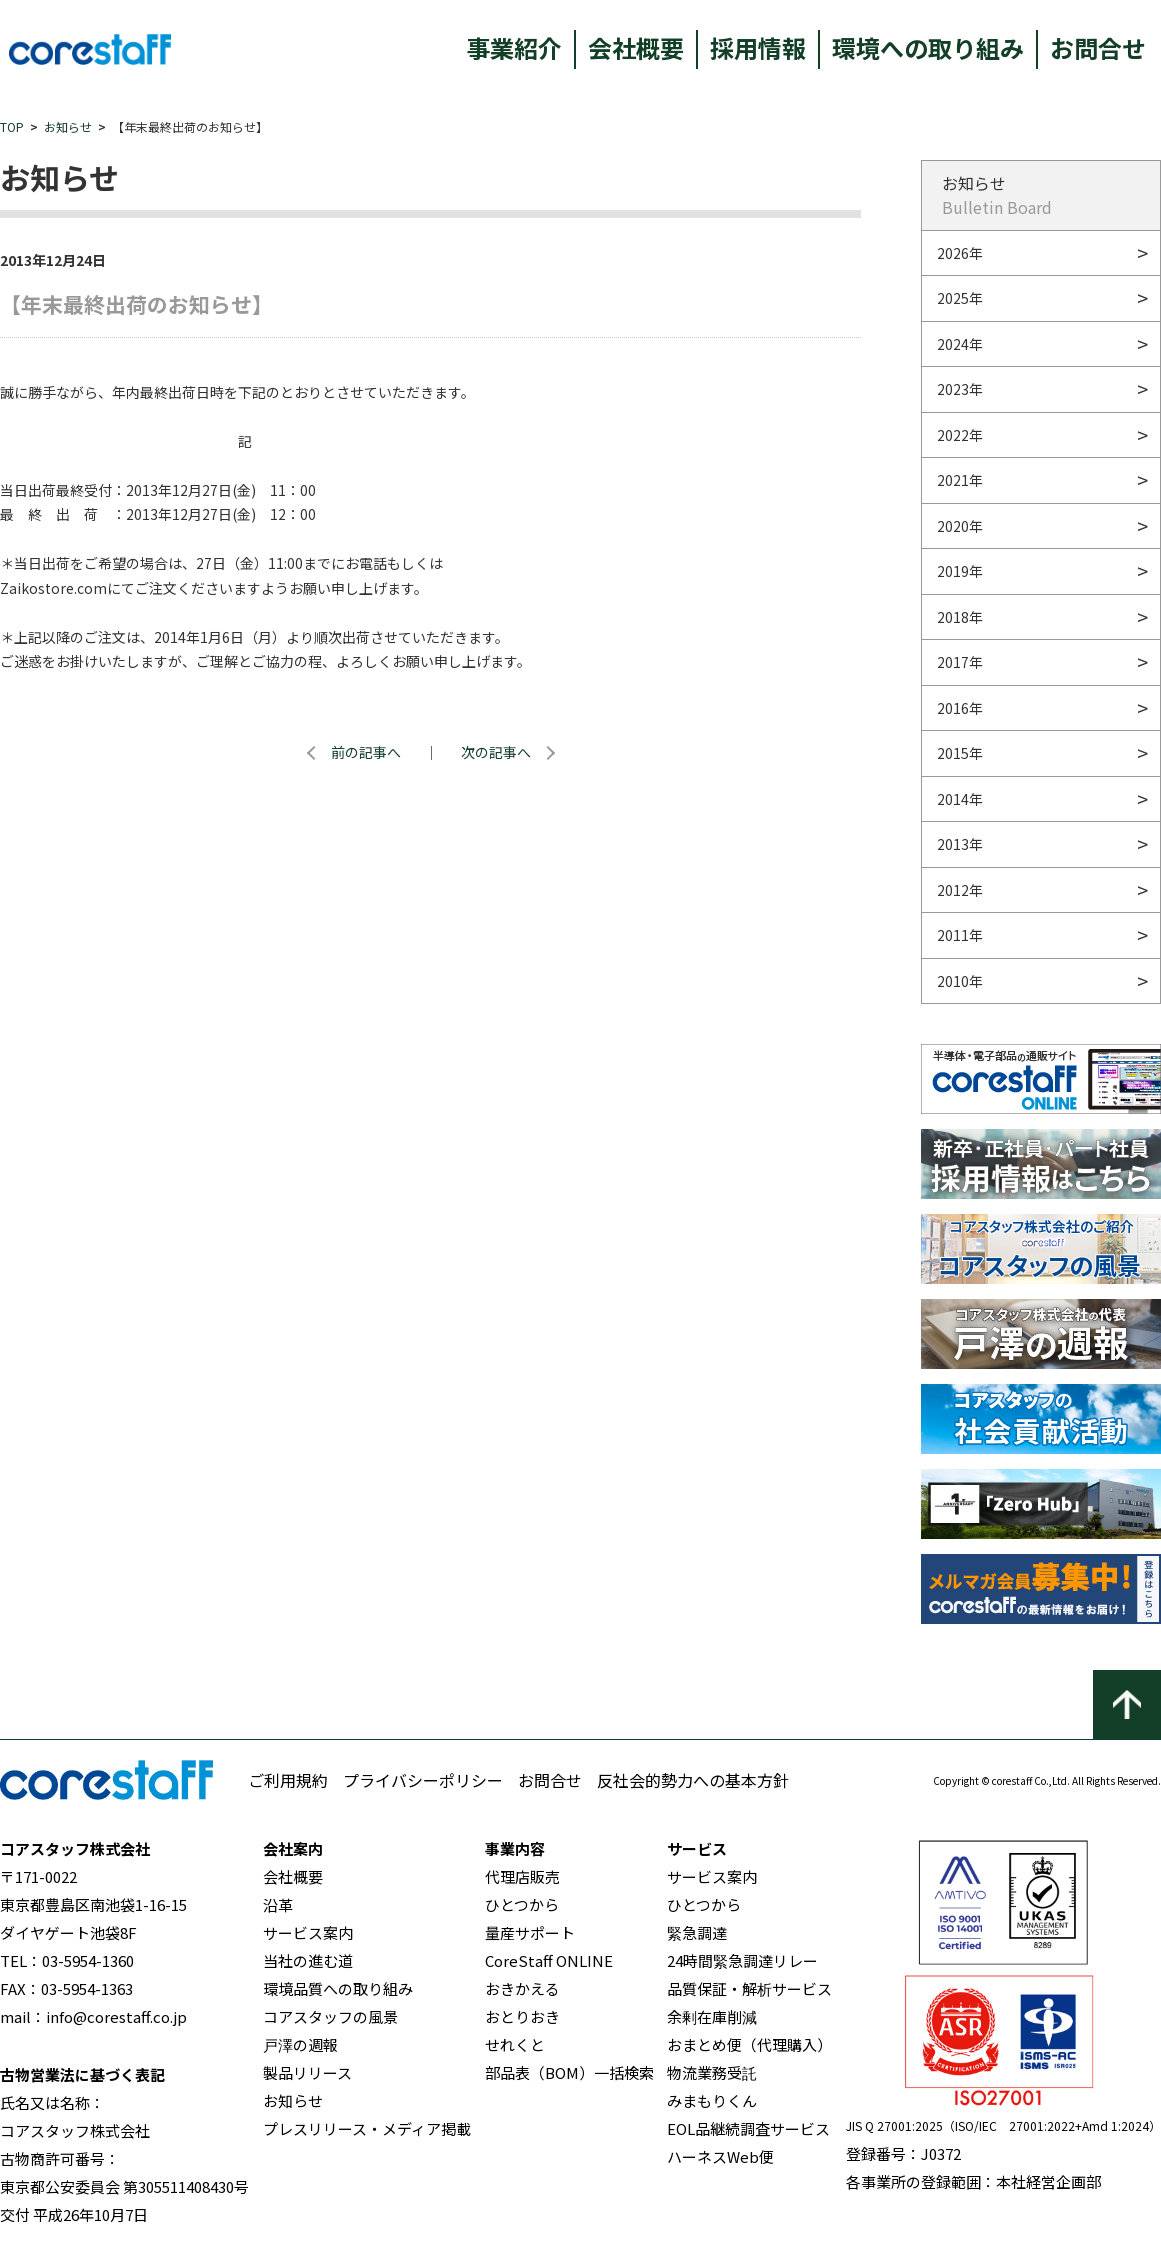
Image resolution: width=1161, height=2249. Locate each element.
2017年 (960, 662)
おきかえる (522, 1988)
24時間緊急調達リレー (742, 1960)
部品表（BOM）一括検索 (569, 2072)
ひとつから (522, 1904)
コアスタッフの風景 (330, 2016)
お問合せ (1098, 47)
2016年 (960, 708)
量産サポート (530, 1932)
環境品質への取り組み (338, 1988)
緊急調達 (697, 1932)
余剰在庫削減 (712, 2016)
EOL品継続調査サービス (748, 2128)
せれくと (515, 2044)
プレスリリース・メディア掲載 (367, 2128)
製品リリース (307, 2072)
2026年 (960, 253)
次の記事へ (496, 752)
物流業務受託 (712, 2072)
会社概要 (636, 47)
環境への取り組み (928, 47)
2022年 (960, 435)
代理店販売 (522, 1876)
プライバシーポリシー (423, 1780)
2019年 (960, 571)
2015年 (960, 753)
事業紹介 (514, 47)
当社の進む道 (308, 1960)
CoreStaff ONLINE (549, 1960)
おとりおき (522, 2016)
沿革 (278, 1904)
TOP (12, 126)
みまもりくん (712, 2100)
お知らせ (68, 126)
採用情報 (758, 47)
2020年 (960, 526)
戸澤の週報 (300, 2044)
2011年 (960, 935)
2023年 (960, 389)
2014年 (960, 799)
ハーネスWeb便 (720, 2156)
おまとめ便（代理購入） (749, 2044)
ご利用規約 (288, 1780)
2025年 (960, 298)
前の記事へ (366, 752)
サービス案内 (308, 1932)
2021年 (960, 480)
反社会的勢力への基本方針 (693, 1780)
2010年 (960, 981)
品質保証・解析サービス (749, 1988)
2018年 (960, 617)
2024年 (960, 344)
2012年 (960, 890)
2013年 (960, 844)
